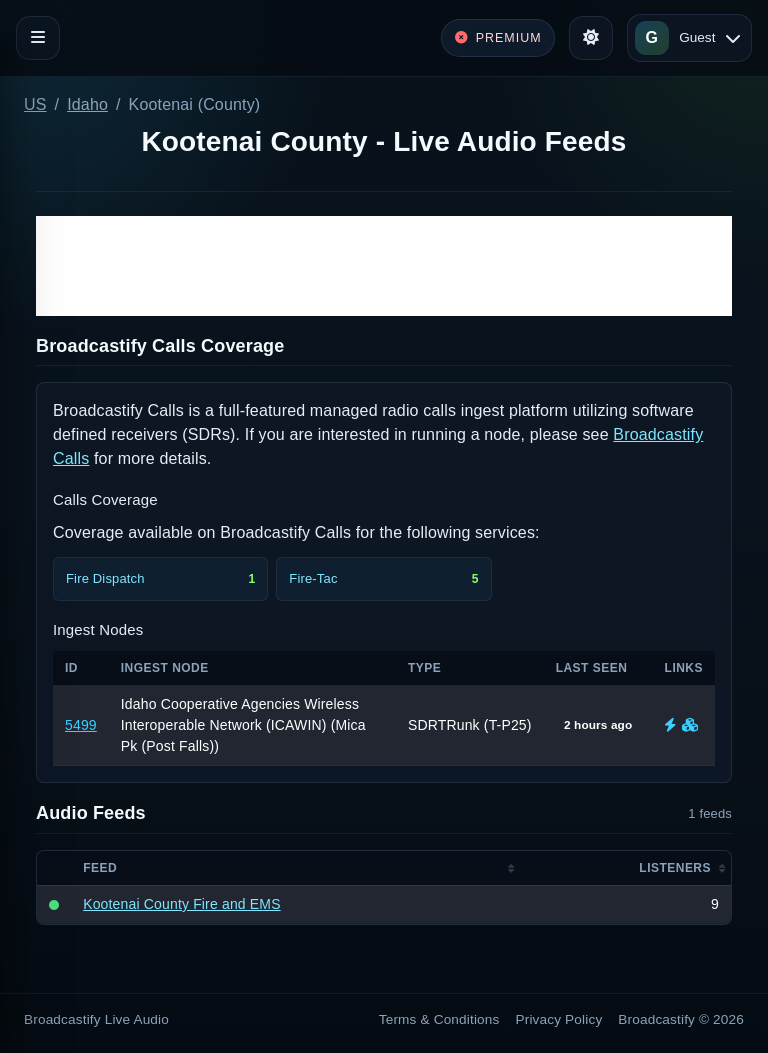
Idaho (87, 104)
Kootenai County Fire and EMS (181, 904)
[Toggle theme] (591, 38)
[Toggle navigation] (38, 38)
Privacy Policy (559, 1019)
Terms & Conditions (439, 1019)
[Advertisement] (384, 266)
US (35, 104)
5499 (81, 725)
